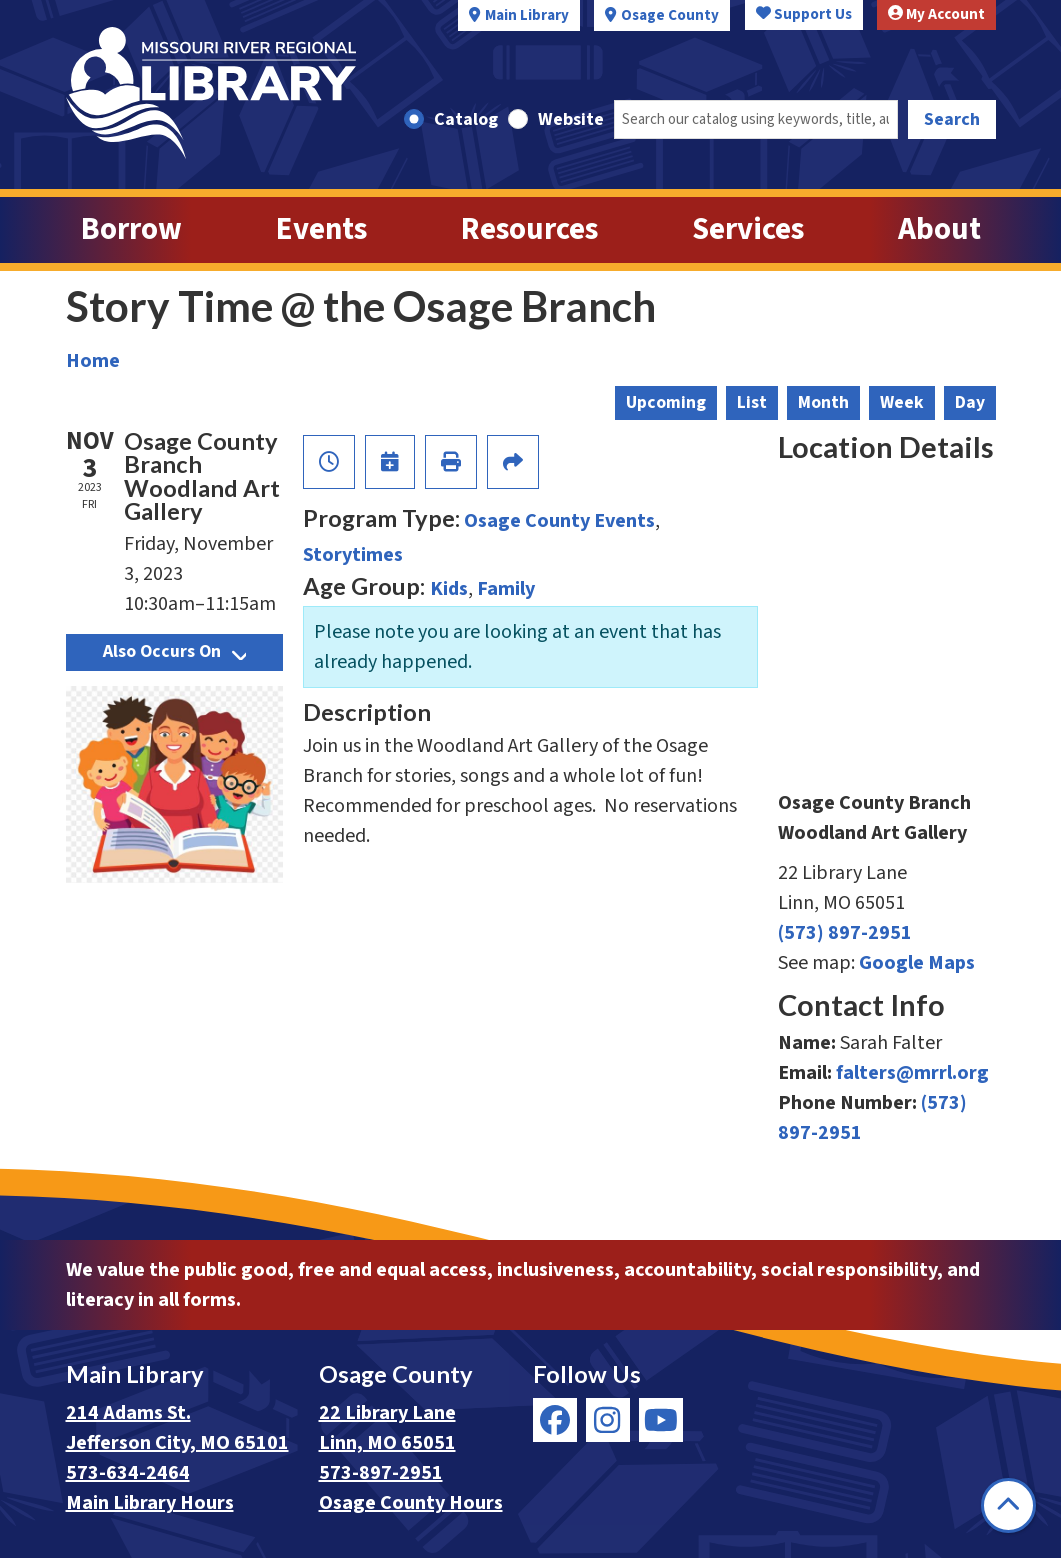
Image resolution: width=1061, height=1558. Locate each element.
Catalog (466, 119)
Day (970, 402)
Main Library (527, 15)
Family (506, 589)
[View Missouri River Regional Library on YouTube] (661, 1420)
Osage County (670, 15)
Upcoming (666, 402)
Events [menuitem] (321, 229)
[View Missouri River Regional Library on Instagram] (608, 1420)
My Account (936, 14)
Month (823, 402)
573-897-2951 (381, 1473)
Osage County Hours (411, 1503)
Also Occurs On (174, 651)
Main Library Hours (150, 1503)
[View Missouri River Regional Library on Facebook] (555, 1420)
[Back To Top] (1008, 1505)
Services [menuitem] (748, 229)
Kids (449, 589)
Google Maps (917, 963)
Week (902, 402)
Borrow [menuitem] (131, 229)
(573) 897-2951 (845, 933)
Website (571, 119)
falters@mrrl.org (912, 1073)
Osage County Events (559, 521)
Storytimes (353, 555)
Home (93, 361)
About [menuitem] (939, 229)
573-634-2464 (128, 1473)
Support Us (804, 14)
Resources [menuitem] (529, 229)
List (752, 402)
